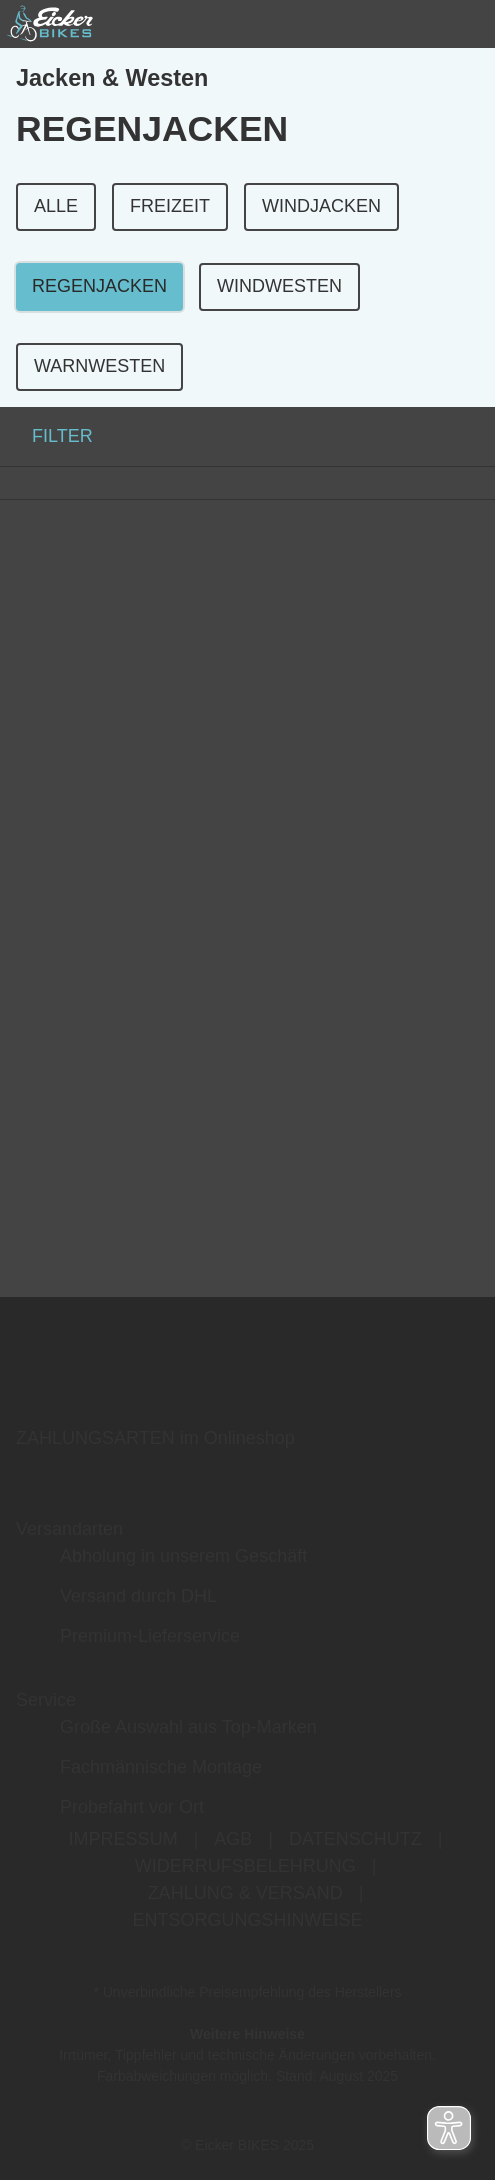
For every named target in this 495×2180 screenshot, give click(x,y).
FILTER (46, 436)
